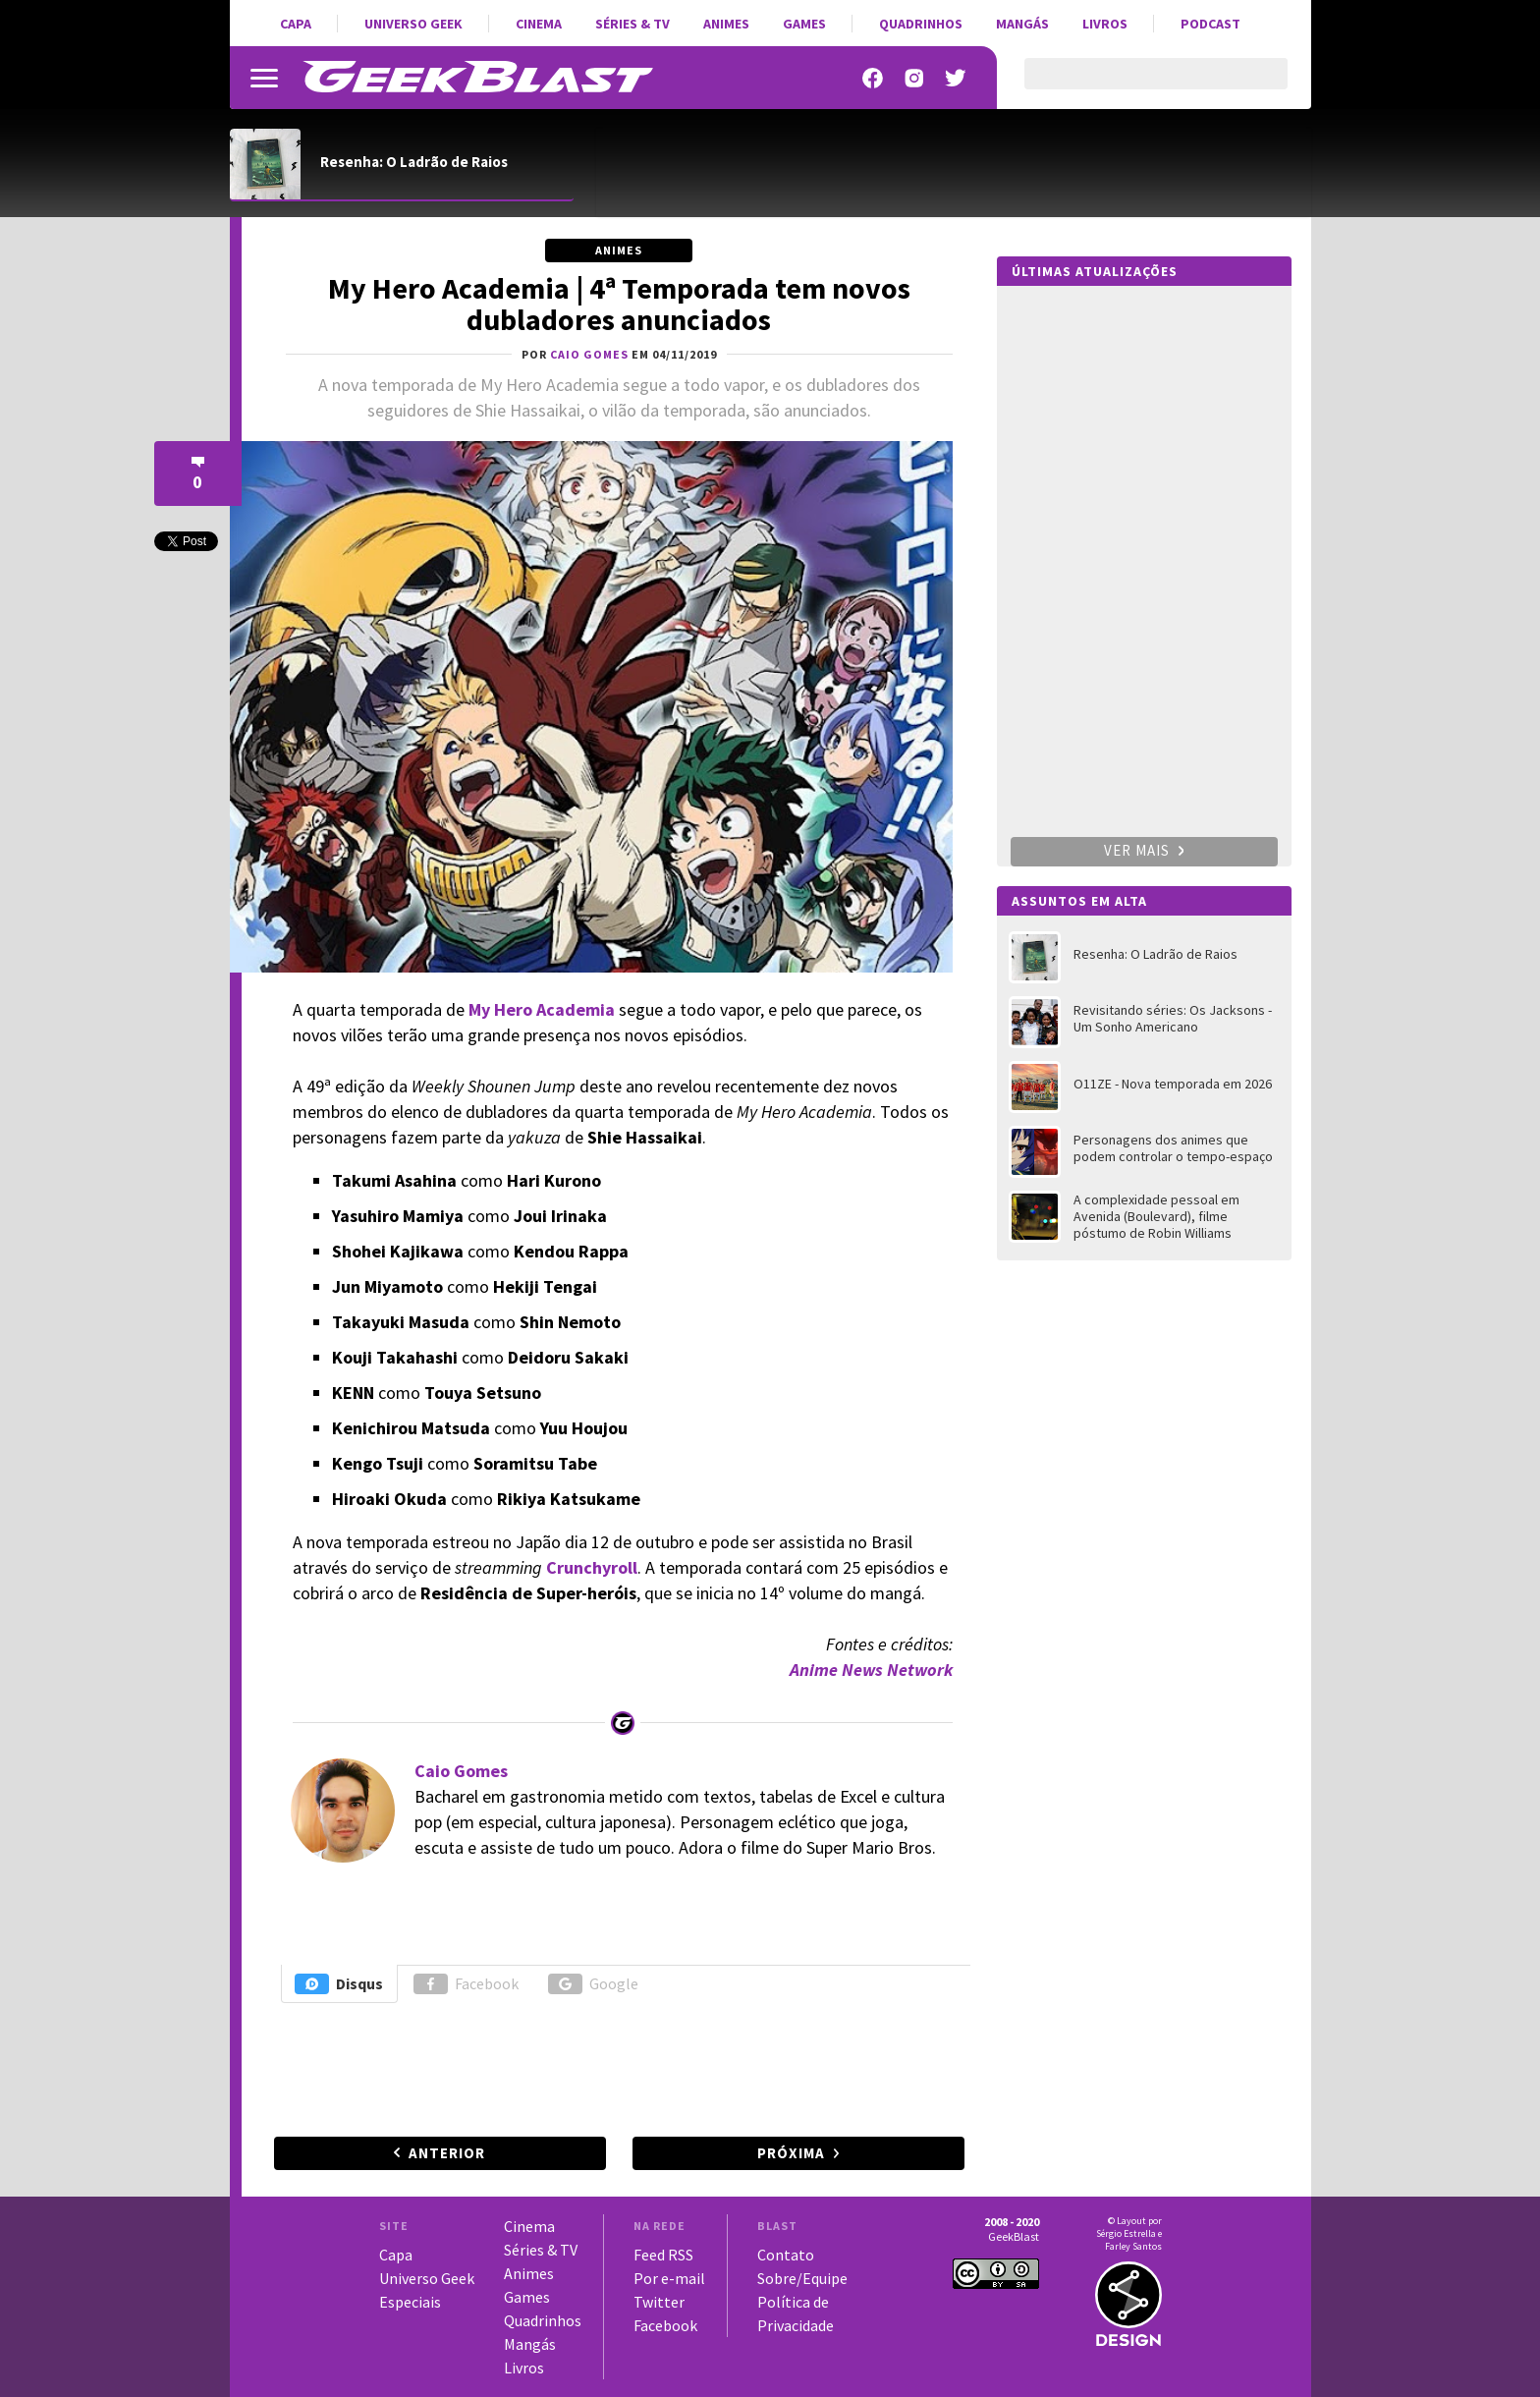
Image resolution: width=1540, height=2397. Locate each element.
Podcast (1210, 23)
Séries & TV (632, 23)
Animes (726, 23)
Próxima (791, 2153)
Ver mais (1144, 850)
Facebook (466, 1984)
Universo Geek (413, 23)
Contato (785, 2254)
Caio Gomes (461, 1770)
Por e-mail (669, 2278)
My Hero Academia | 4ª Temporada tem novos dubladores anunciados (619, 303)
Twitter (659, 2302)
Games (804, 23)
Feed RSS (663, 2254)
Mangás (1022, 23)
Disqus (339, 1984)
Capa (295, 23)
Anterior (447, 2153)
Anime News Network (871, 1669)
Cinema (539, 23)
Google (593, 1984)
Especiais (410, 2302)
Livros (1105, 23)
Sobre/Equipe (802, 2278)
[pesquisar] (1139, 85)
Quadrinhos (920, 23)
